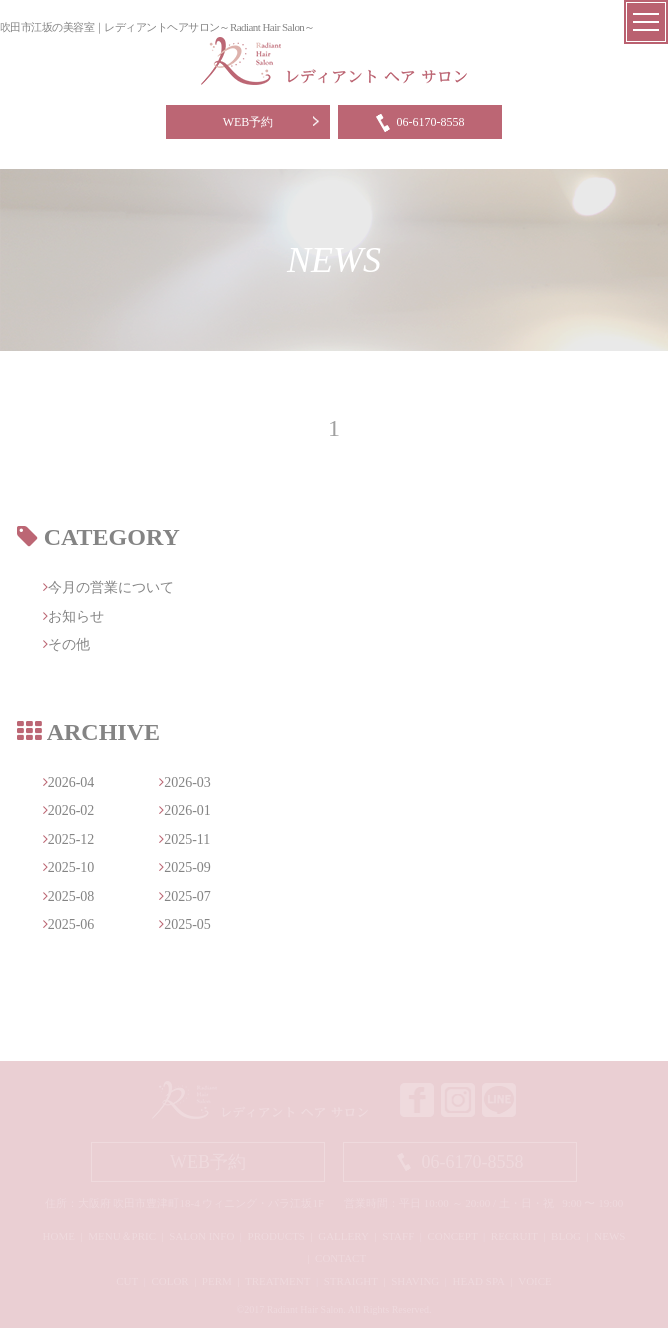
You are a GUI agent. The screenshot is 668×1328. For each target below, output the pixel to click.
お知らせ (73, 616)
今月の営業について (108, 587)
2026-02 (69, 810)
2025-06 (69, 924)
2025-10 (69, 867)
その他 (66, 644)
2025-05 (185, 924)
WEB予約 (248, 122)
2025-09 (185, 867)
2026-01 (185, 810)
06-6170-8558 (420, 122)
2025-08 (69, 896)
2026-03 (185, 782)
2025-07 (185, 896)
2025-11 (184, 839)
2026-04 (69, 782)
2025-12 (69, 839)
